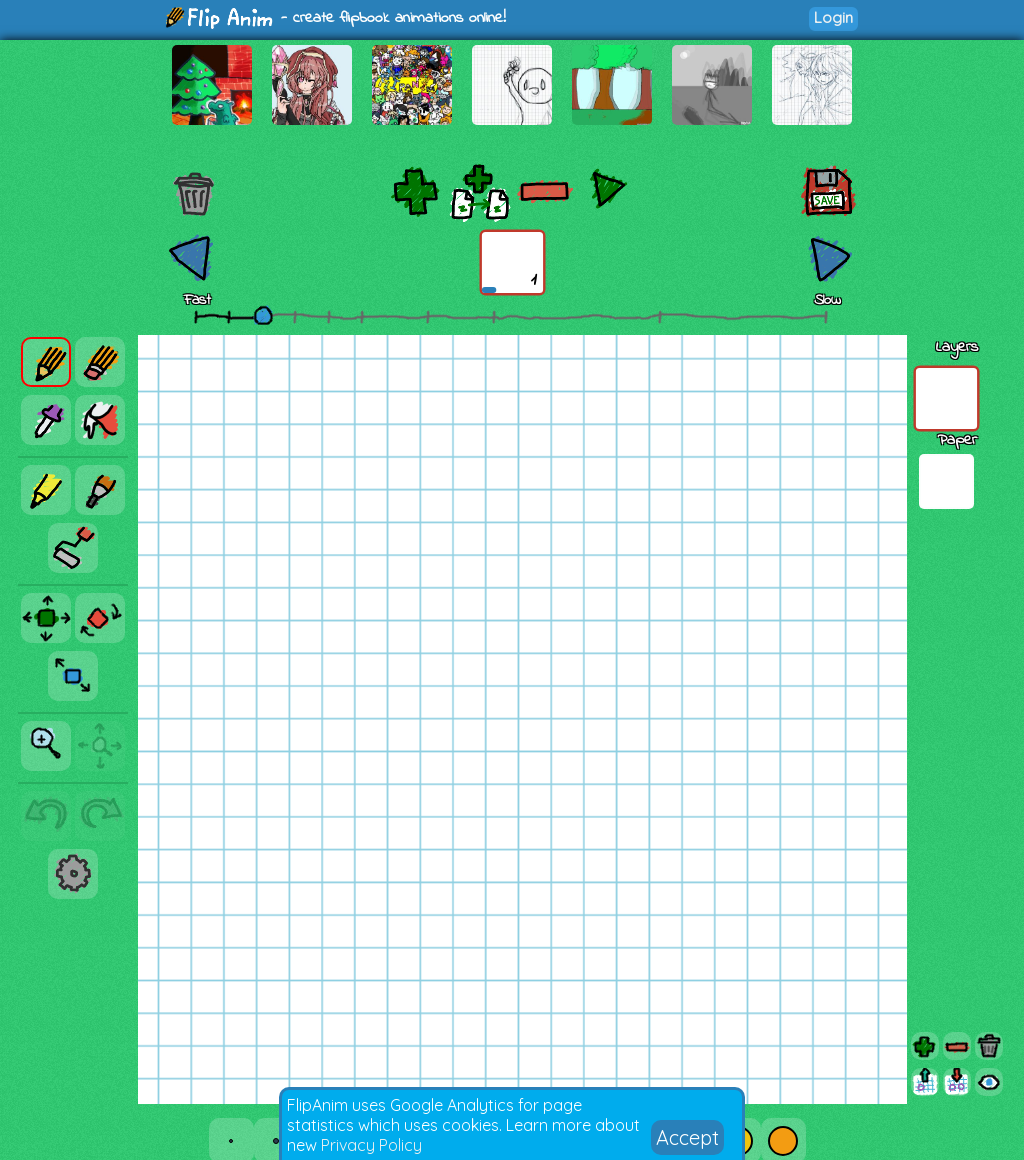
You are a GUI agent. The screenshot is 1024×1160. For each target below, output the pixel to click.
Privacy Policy (371, 1145)
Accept (687, 1137)
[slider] (263, 315)
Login (833, 17)
